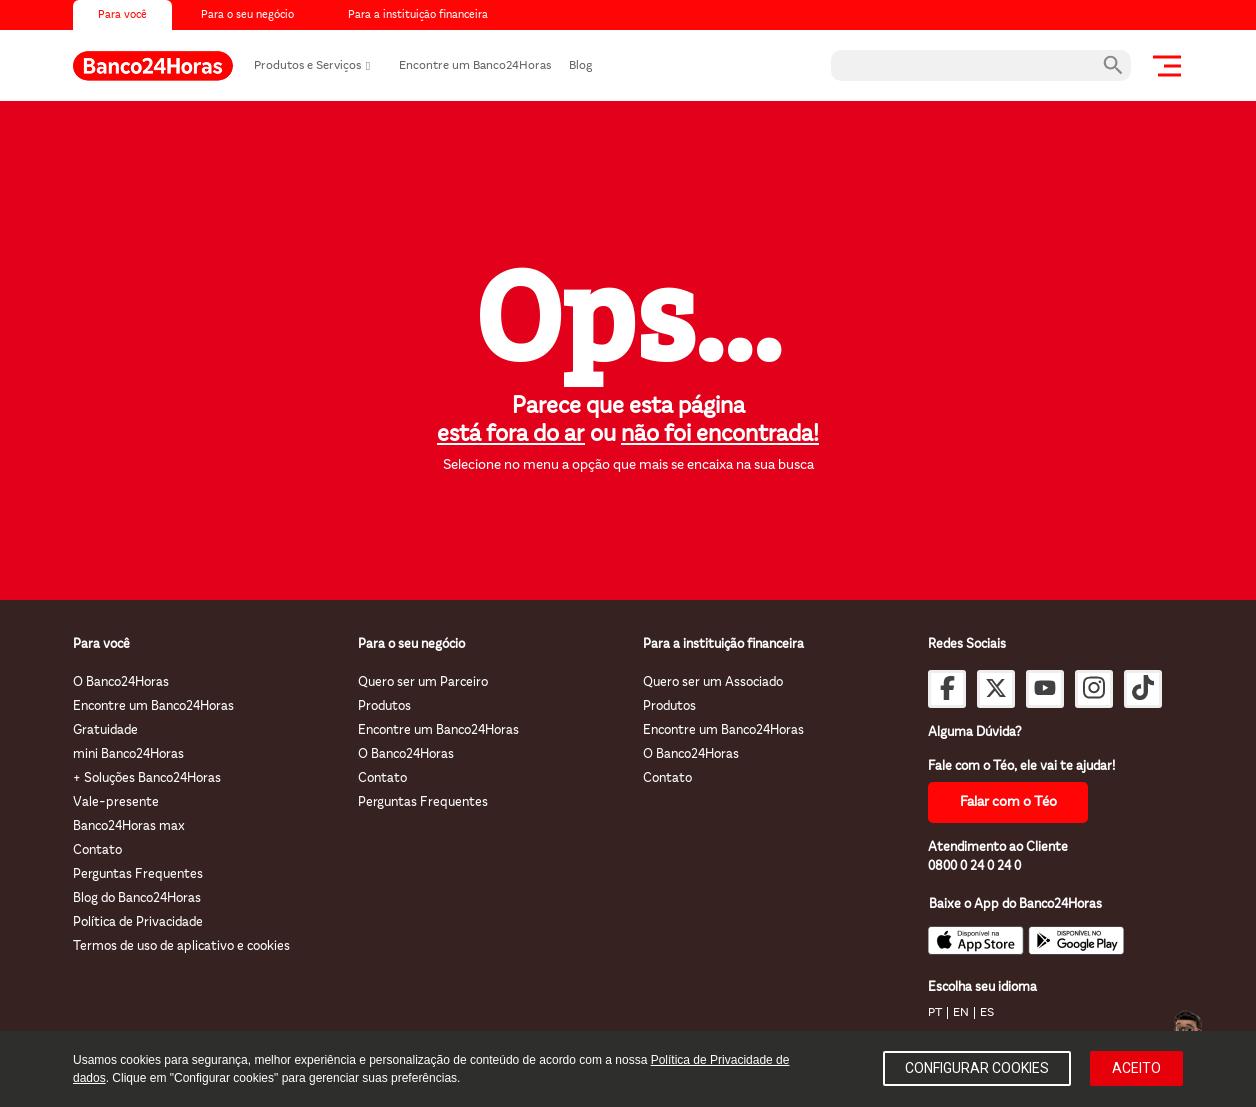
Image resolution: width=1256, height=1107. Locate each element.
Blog (580, 66)
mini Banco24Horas (128, 754)
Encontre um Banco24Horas (475, 66)
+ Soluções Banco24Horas (147, 778)
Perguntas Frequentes (138, 874)
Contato (97, 850)
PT (935, 1013)
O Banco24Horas (121, 682)
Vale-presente (116, 802)
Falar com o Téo (1008, 802)
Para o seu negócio (247, 15)
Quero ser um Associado (713, 682)
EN (961, 1013)
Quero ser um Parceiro (423, 682)
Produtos (384, 706)
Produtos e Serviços (307, 66)
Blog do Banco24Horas (137, 898)
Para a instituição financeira (418, 15)
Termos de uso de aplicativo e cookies (181, 946)
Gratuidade (105, 730)
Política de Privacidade (138, 922)
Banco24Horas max (129, 826)
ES (987, 1013)
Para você (122, 15)
